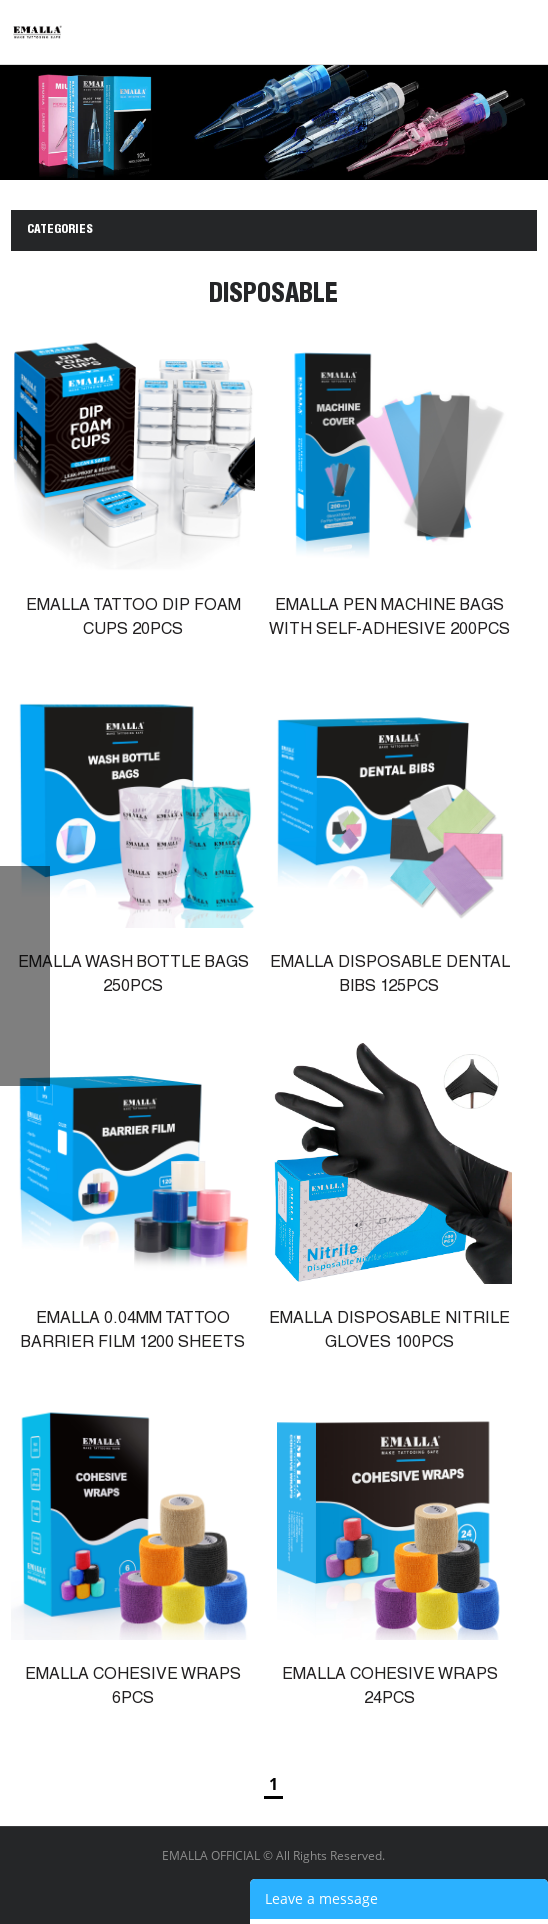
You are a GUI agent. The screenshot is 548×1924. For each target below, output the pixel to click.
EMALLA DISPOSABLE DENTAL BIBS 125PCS (390, 976)
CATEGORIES (60, 230)
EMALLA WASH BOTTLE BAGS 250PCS (133, 976)
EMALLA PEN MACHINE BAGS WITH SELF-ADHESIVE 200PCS (389, 619)
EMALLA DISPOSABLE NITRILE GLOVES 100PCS (389, 1332)
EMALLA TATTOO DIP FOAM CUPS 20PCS (133, 619)
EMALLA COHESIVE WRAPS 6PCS (133, 1688)
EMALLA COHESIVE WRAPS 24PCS (390, 1688)
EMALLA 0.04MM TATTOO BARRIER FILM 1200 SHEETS (133, 1332)
